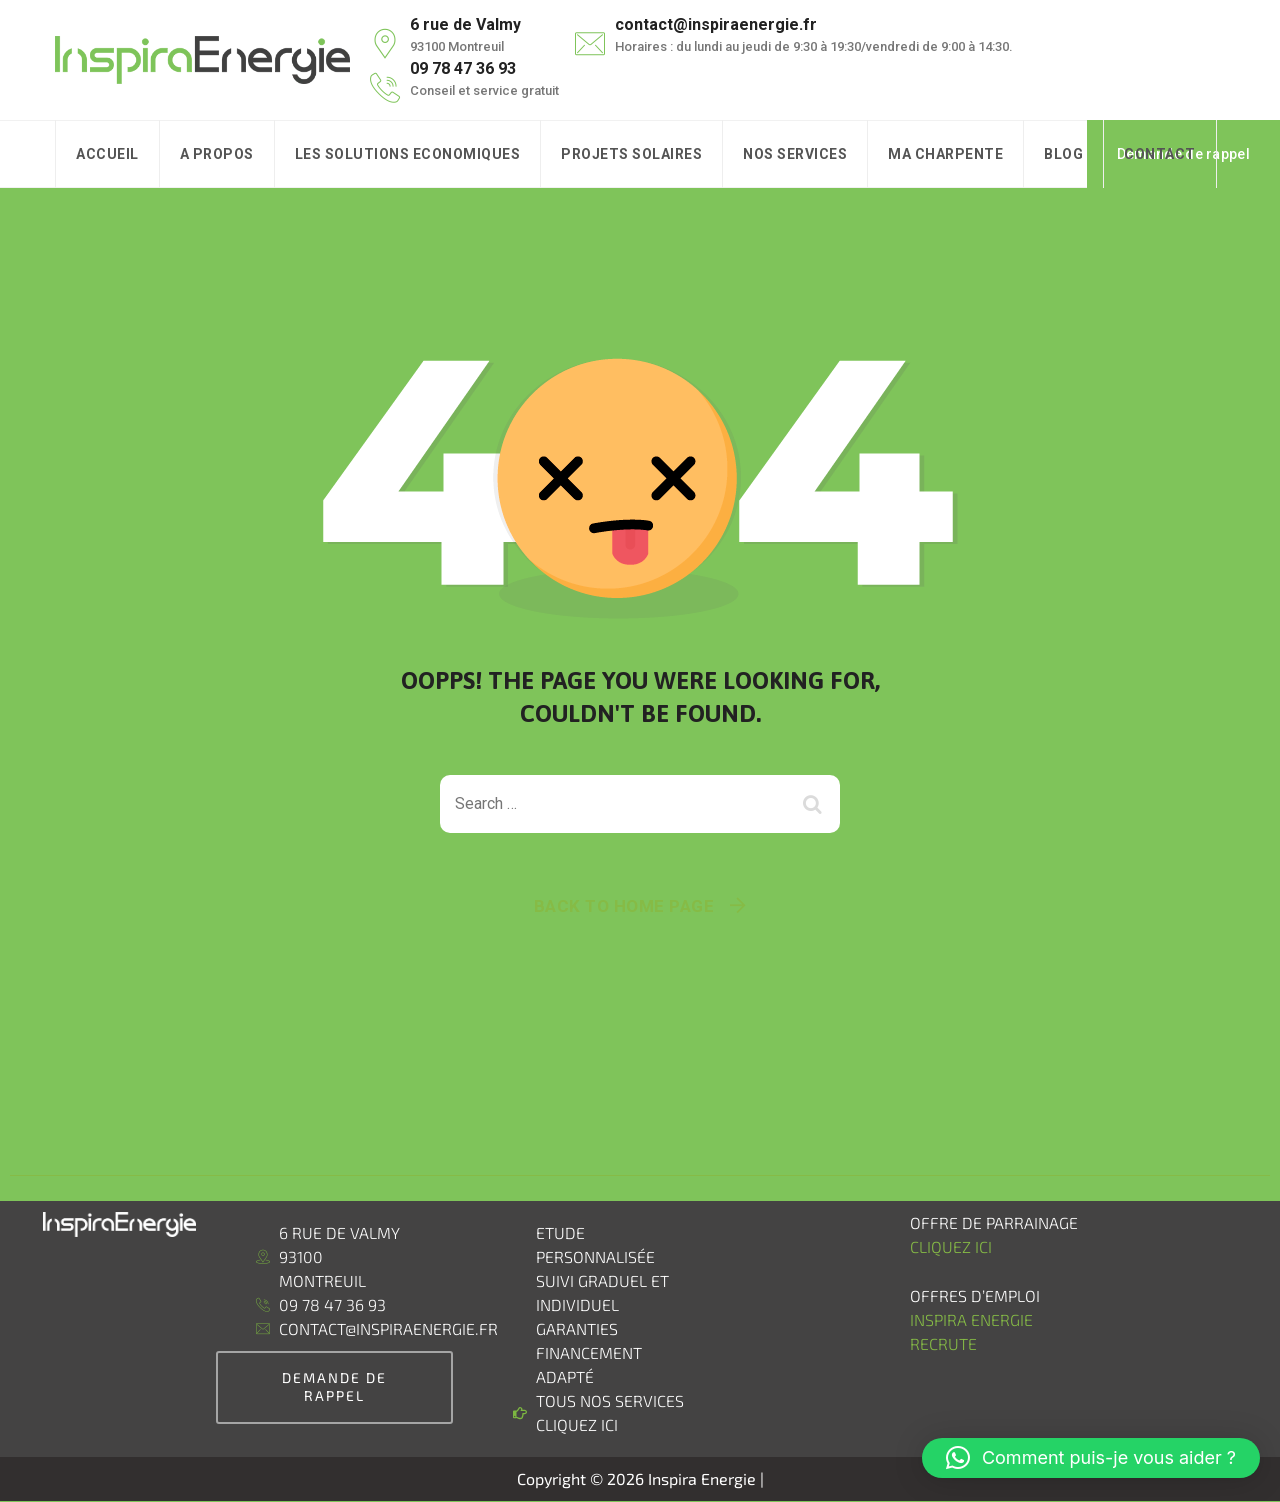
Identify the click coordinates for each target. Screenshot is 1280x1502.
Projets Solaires (631, 154)
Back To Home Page (624, 906)
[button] (1091, 1458)
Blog (1063, 154)
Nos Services (795, 154)
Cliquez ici (951, 1246)
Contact (1160, 154)
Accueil (107, 154)
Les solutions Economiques (408, 154)
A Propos (217, 154)
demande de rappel (334, 1386)
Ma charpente (945, 154)
